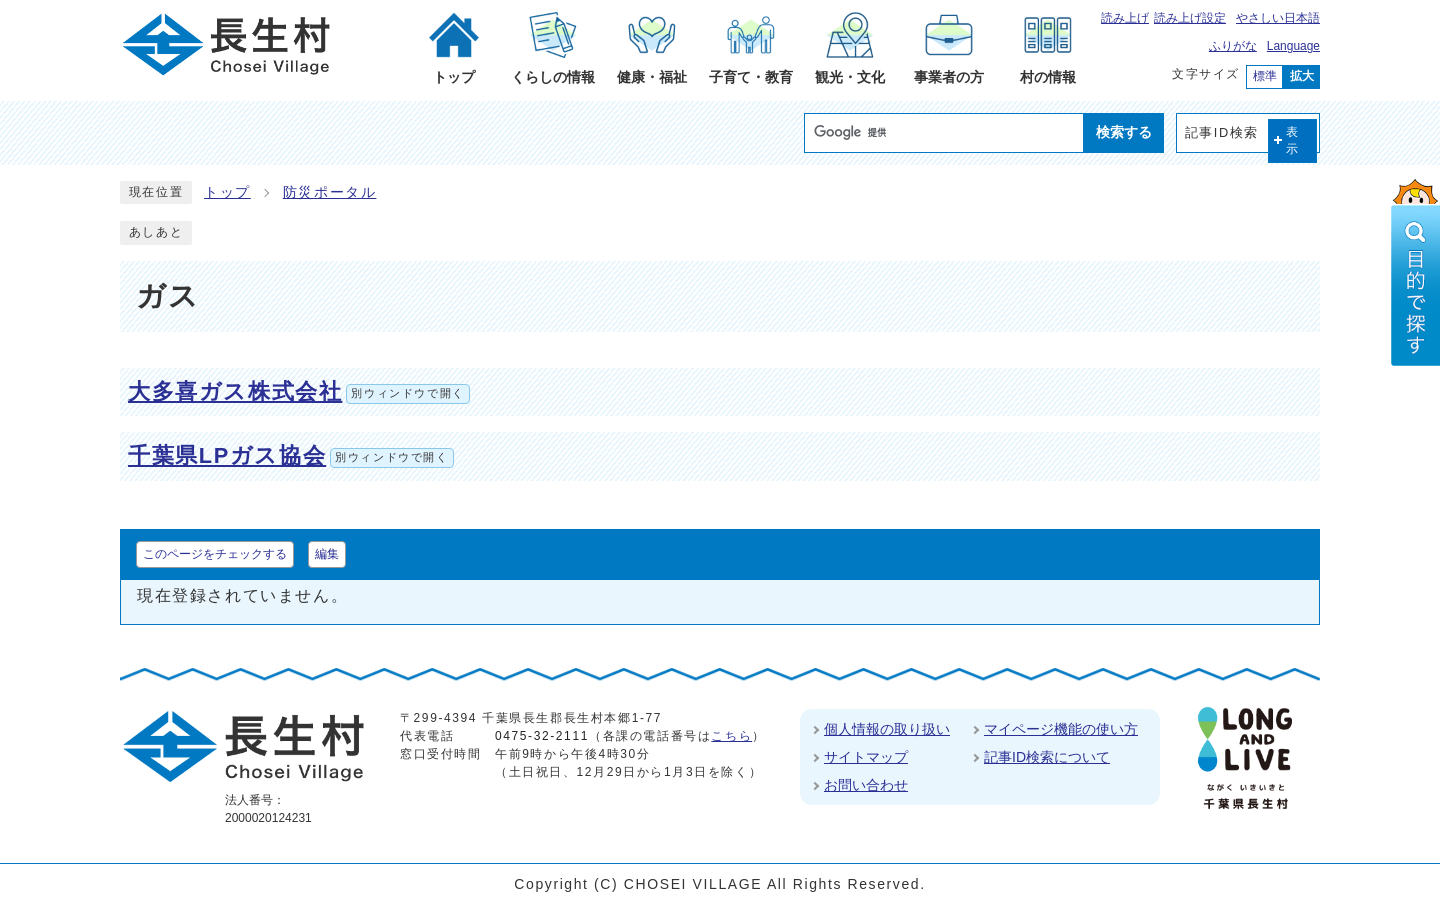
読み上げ (1125, 18)
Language (1293, 46)
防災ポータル (330, 192)
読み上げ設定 (1190, 18)
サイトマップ (866, 757)
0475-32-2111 (542, 736)
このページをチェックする (215, 554)
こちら (731, 736)
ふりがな (1233, 46)
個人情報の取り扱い (887, 729)
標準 (1265, 76)
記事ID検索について (1047, 757)
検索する (1124, 132)
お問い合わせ (866, 785)
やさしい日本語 (1278, 18)
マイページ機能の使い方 (1061, 729)
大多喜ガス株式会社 (299, 391)
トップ (227, 192)
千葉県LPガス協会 (291, 455)
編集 (327, 554)
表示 (1293, 140)
